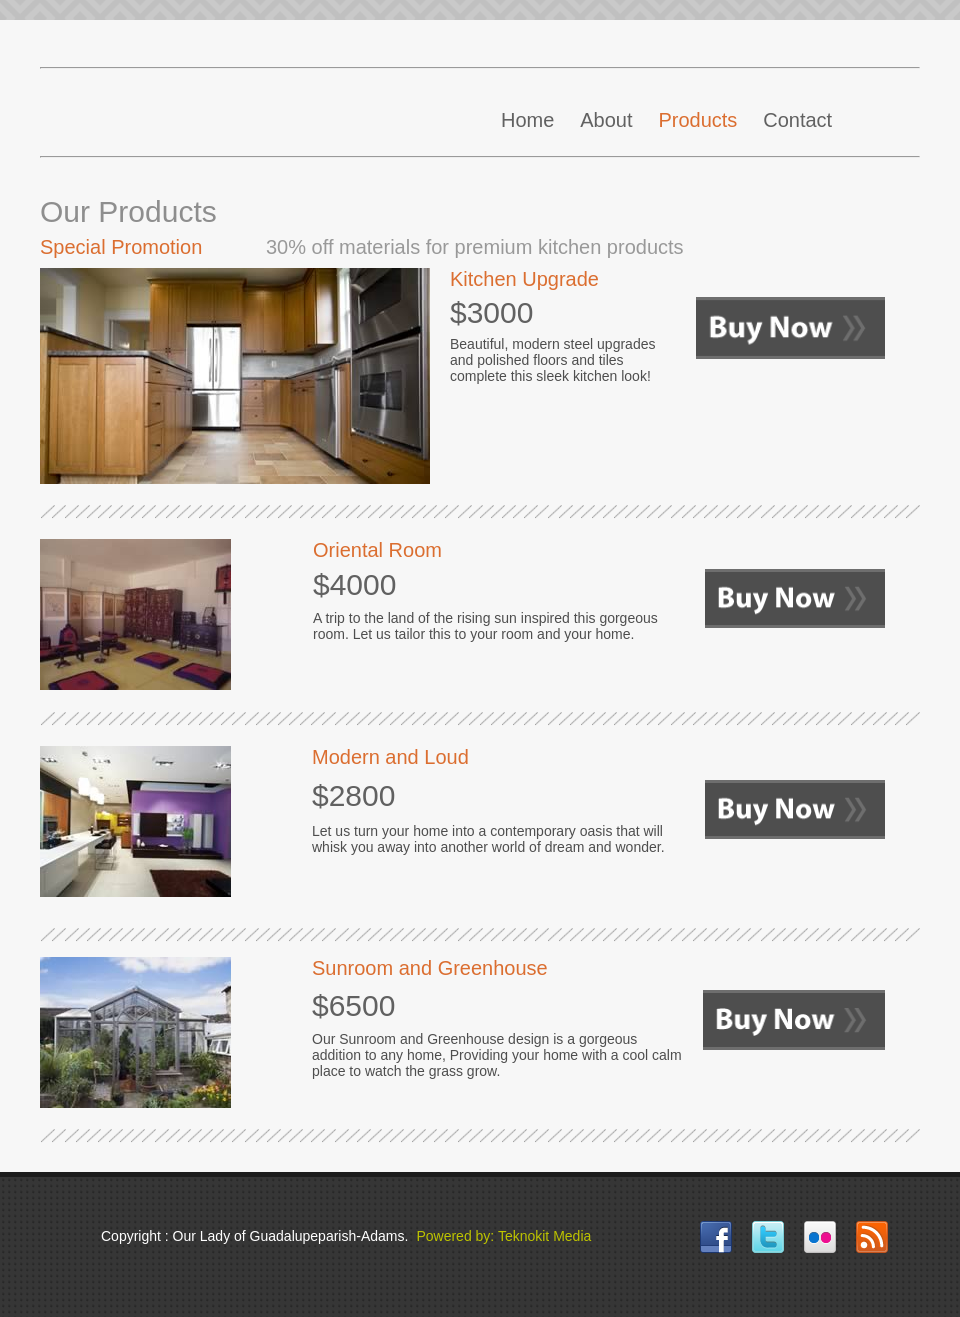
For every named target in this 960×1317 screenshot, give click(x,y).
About (606, 120)
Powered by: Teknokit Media (503, 1236)
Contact (797, 120)
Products (697, 120)
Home (527, 120)
